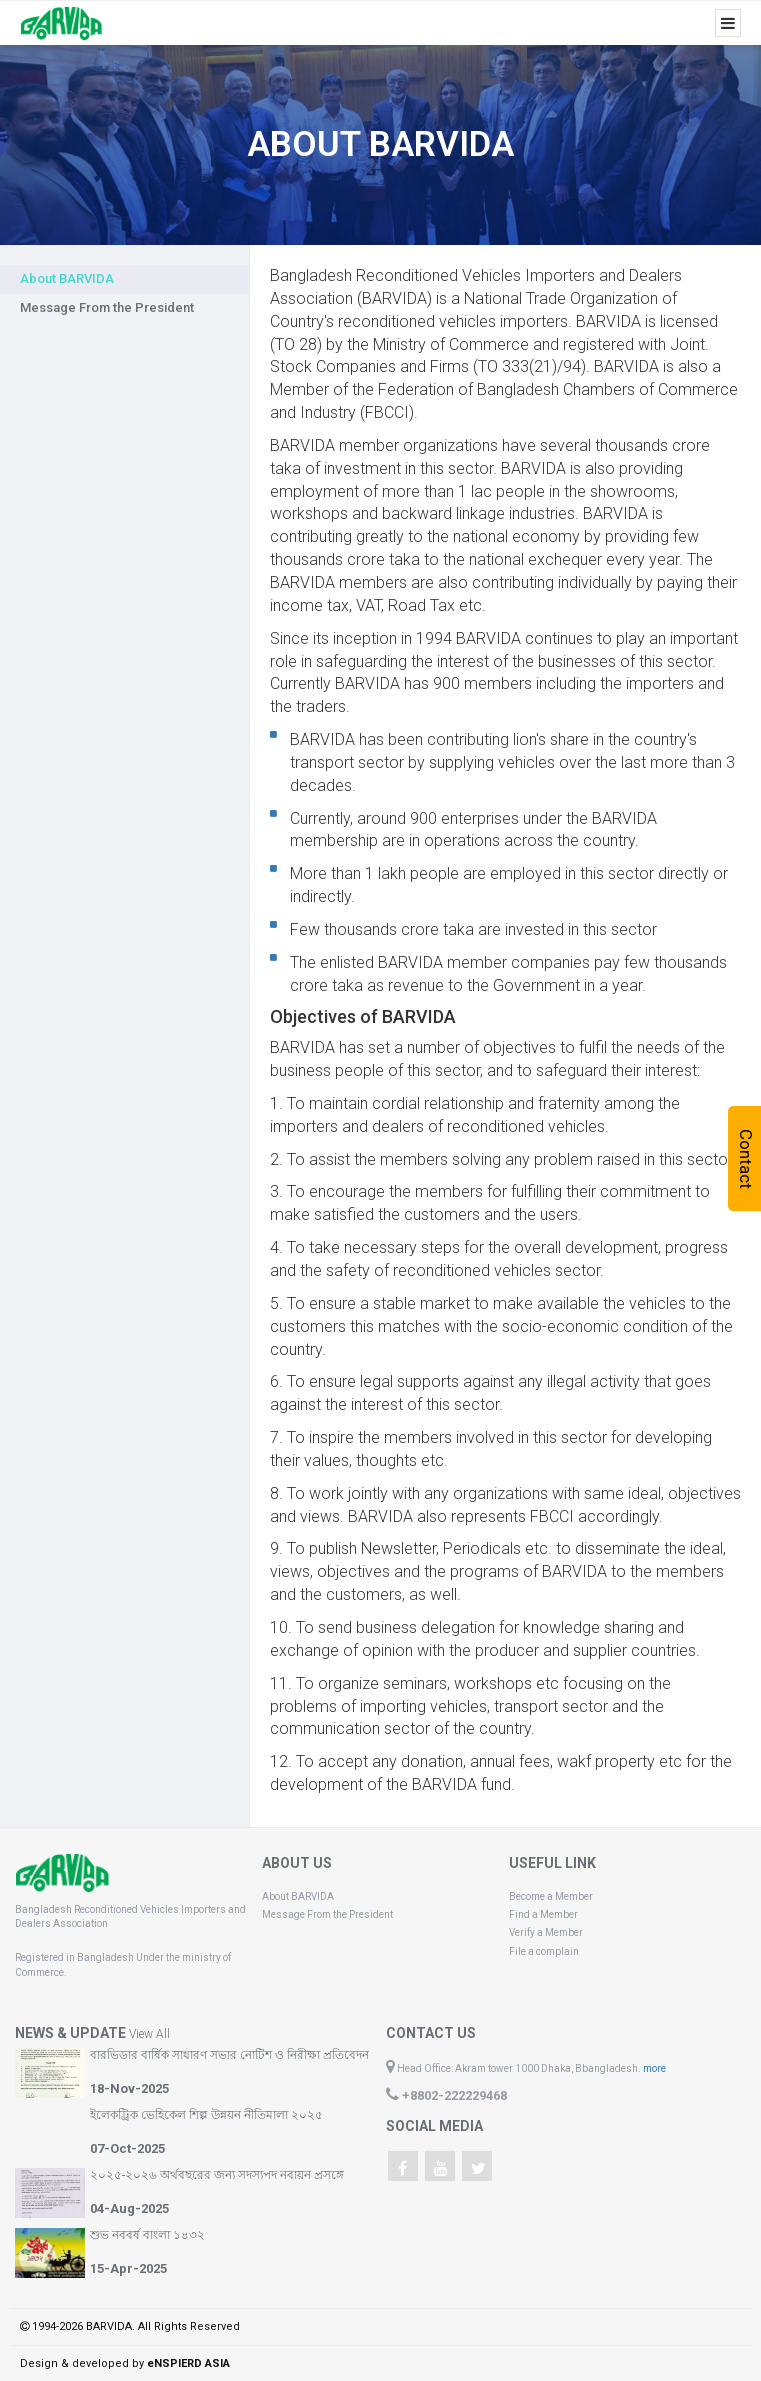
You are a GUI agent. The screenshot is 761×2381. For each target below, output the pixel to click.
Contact (746, 1158)
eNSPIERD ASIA (188, 2363)
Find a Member (543, 1914)
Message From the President (107, 307)
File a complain (544, 1951)
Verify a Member (546, 1932)
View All (149, 2034)
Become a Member (551, 1896)
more (654, 2068)
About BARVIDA (298, 1896)
